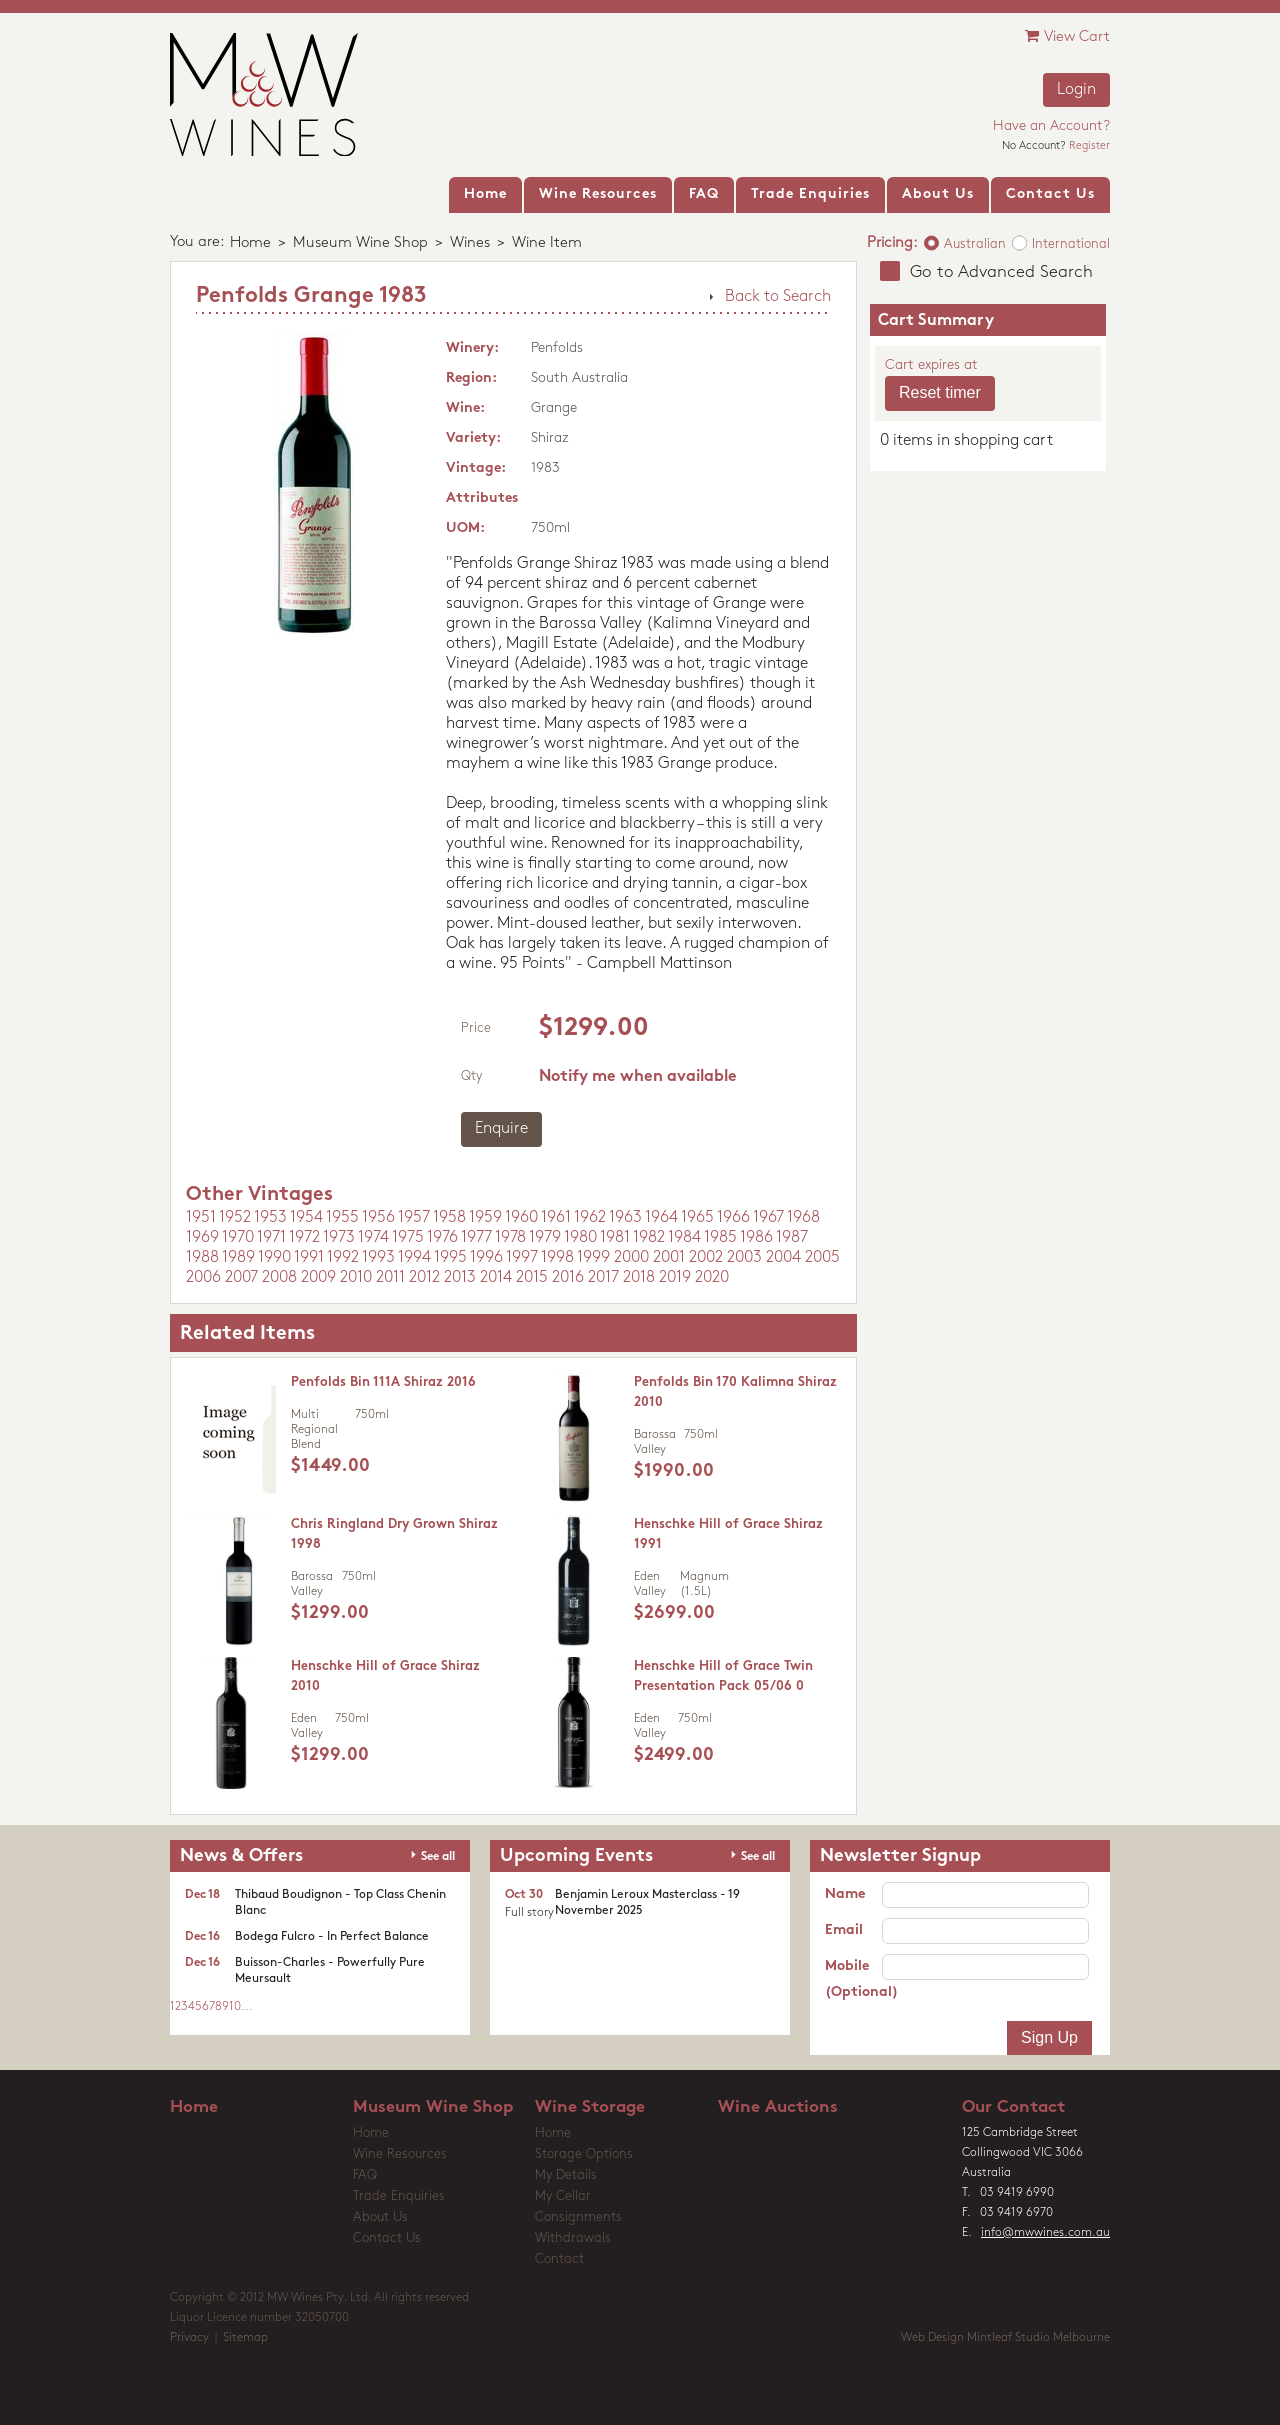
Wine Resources (400, 2154)
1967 (768, 1218)
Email (844, 1930)
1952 (235, 1218)
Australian (975, 244)
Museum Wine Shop (360, 243)
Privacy (189, 2338)
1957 (414, 1218)
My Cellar (563, 2196)
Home (250, 243)
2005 (822, 1258)
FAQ (365, 2175)
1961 (556, 1218)
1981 (615, 1238)
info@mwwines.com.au (1045, 2233)
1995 (450, 1258)
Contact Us (387, 2238)
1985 (720, 1238)
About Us (380, 2217)
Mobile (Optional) (853, 1979)
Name (845, 1894)
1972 (304, 1238)
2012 (424, 1278)
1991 (309, 1258)
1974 (373, 1238)
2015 (532, 1278)
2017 (603, 1278)
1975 (408, 1238)
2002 (706, 1258)
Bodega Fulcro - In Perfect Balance (332, 1937)
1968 (803, 1218)
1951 (201, 1218)
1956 (378, 1218)
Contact (559, 2259)
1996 (486, 1258)
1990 (274, 1258)
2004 (783, 1258)
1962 (590, 1218)
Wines (470, 243)
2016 (568, 1278)
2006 (203, 1278)
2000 (631, 1258)
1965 (697, 1218)
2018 (639, 1278)
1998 (557, 1258)
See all (438, 1857)
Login (1076, 90)
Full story (529, 1913)
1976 (442, 1238)
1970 (238, 1238)
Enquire (501, 1129)
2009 (318, 1278)
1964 (661, 1218)
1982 (649, 1238)
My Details (566, 2175)
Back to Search (778, 297)
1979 (545, 1238)
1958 (449, 1218)
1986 (756, 1238)
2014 (496, 1278)
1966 (733, 1218)
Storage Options (584, 2154)
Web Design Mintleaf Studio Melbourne (1005, 2338)
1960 (521, 1218)
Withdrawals (573, 2238)
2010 (356, 1278)
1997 (522, 1258)
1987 (792, 1238)
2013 (460, 1278)
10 (235, 2007)
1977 (476, 1238)
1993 (378, 1258)
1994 (414, 1258)
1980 (580, 1238)
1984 (684, 1238)
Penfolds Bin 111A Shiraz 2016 (383, 1382)
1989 (238, 1258)
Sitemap (245, 2338)
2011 (390, 1278)
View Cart (1067, 36)
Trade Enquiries (399, 2196)
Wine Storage (590, 2107)
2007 (241, 1278)
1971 (271, 1238)
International (1071, 244)
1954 (306, 1218)
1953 (270, 1218)
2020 (712, 1278)
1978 (510, 1238)
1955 (342, 1218)
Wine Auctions (778, 2107)
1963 (625, 1218)
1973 (339, 1238)
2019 (675, 1278)
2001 (669, 1258)
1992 (343, 1258)
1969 (202, 1238)
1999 (593, 1258)
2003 (744, 1258)
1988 (202, 1258)
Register (1089, 146)
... (247, 2007)
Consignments (578, 2217)
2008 (279, 1278)
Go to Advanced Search (1001, 272)
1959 (485, 1218)
